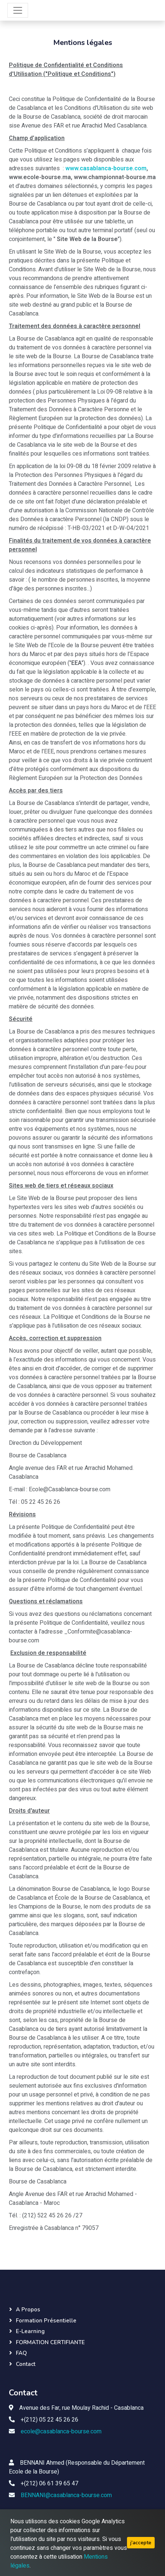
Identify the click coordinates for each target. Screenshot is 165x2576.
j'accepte (140, 2542)
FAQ (21, 2353)
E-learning (30, 2331)
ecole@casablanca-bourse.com (61, 2431)
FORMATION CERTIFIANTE (50, 2342)
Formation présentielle (46, 2320)
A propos (28, 2309)
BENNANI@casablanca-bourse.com (66, 2495)
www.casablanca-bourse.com (106, 168)
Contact (25, 2364)
